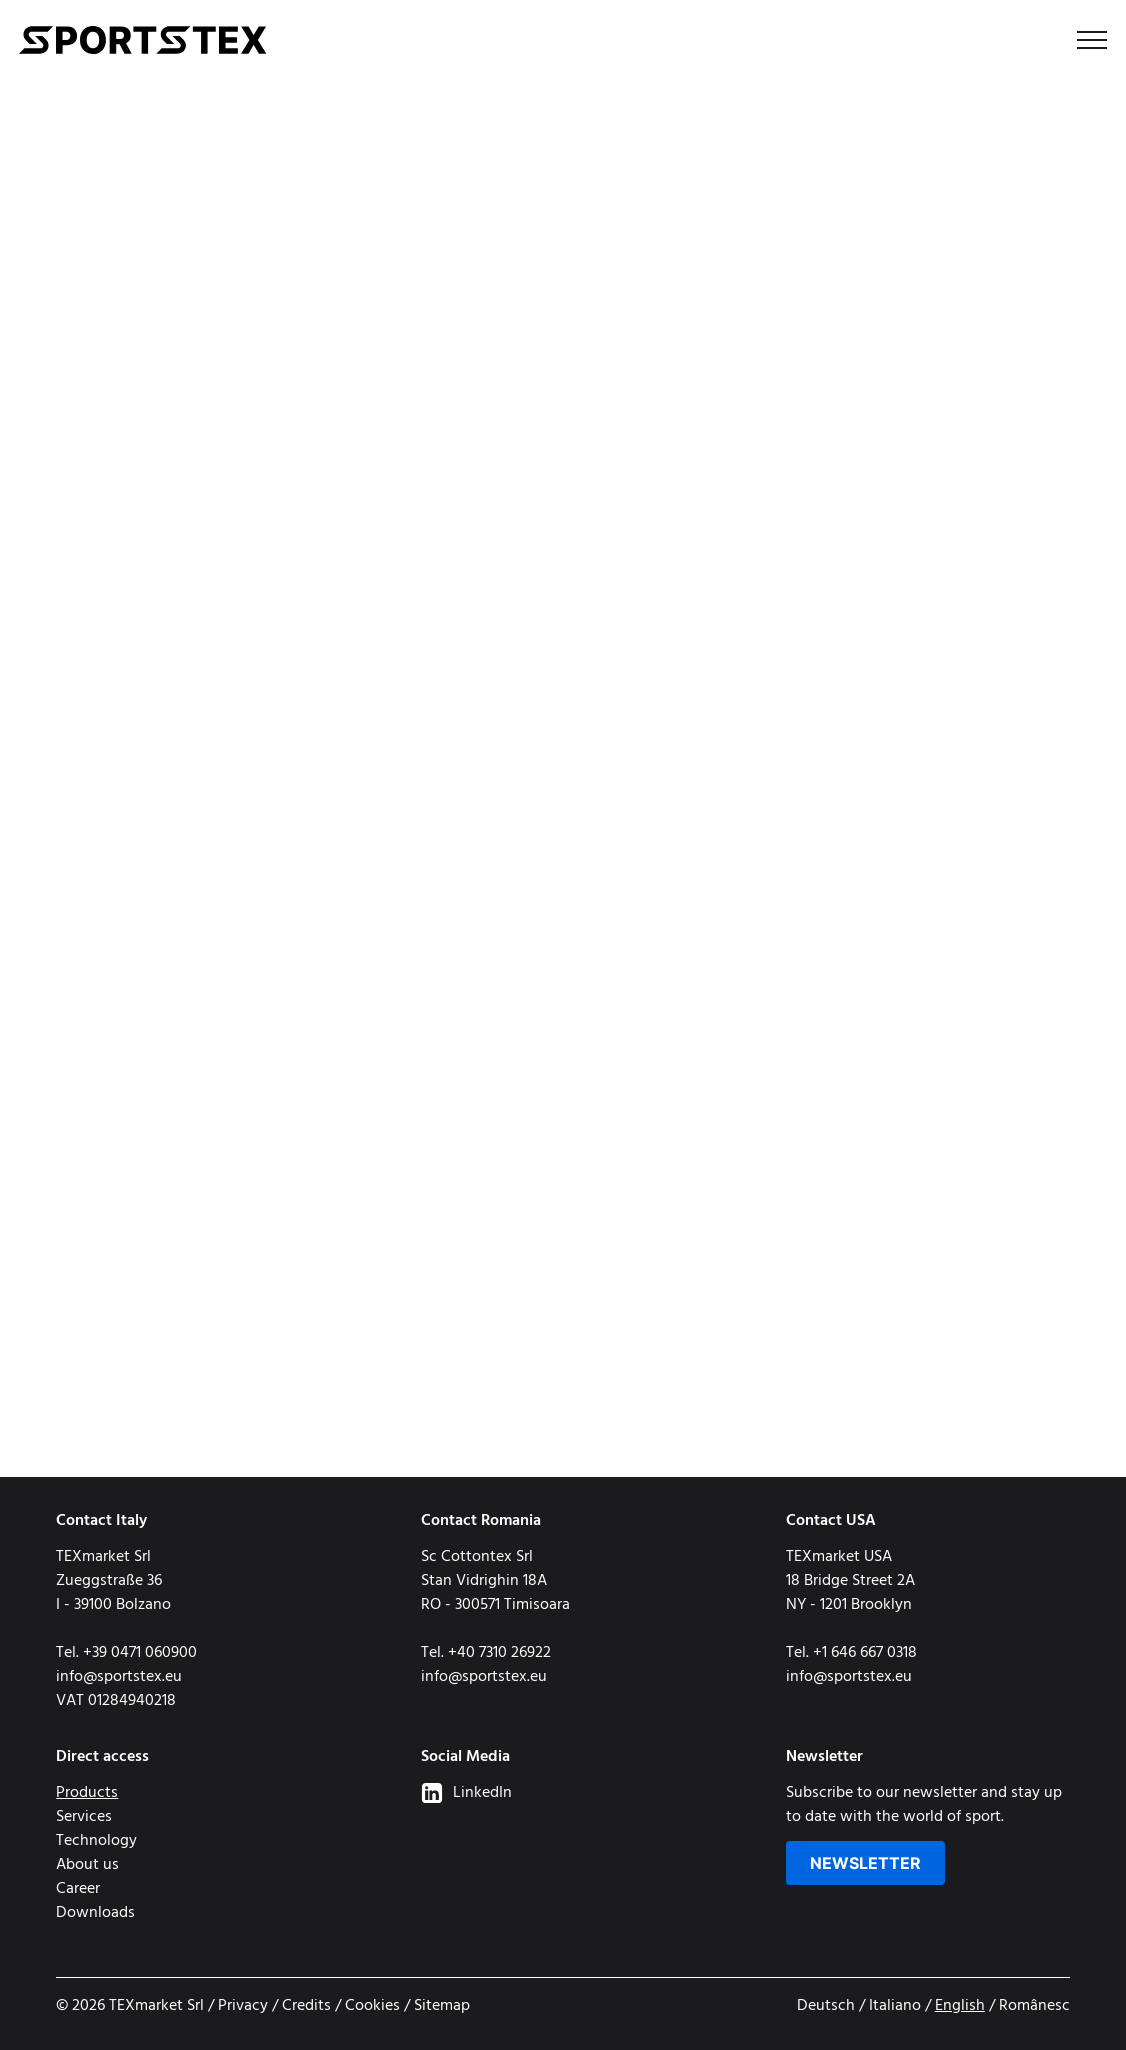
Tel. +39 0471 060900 (126, 1653)
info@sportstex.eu (119, 1677)
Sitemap (442, 2006)
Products (87, 1793)
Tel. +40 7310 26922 (486, 1653)
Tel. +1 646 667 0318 (851, 1653)
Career (78, 1889)
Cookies (372, 2006)
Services (84, 1817)
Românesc (1034, 2006)
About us (87, 1865)
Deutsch (826, 2006)
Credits (306, 2006)
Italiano (895, 2006)
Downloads (95, 1913)
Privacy (243, 2006)
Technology (96, 1841)
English (960, 2006)
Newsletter (865, 1863)
